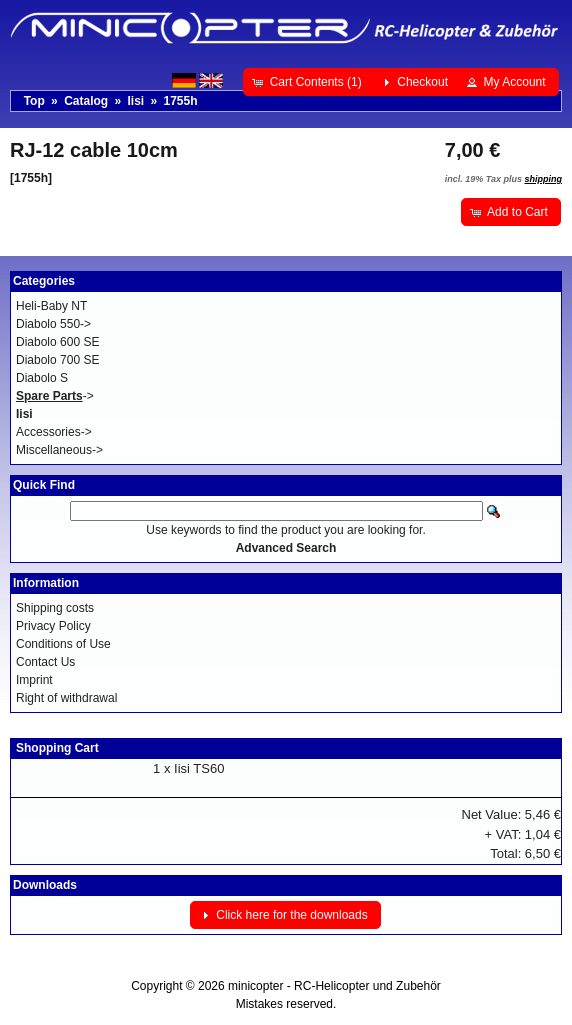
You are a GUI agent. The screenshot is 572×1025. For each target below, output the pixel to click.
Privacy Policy (53, 626)
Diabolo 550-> (53, 324)
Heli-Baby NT (51, 306)
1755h (181, 101)
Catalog (86, 101)
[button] (308, 82)
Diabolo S (42, 378)
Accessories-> (54, 432)
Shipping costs (55, 608)
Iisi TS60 (199, 768)
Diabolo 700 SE (57, 360)
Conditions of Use (63, 644)
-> (55, 396)
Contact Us (45, 662)
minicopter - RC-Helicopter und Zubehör (334, 986)
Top (34, 101)
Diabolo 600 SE (57, 342)
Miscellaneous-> (59, 450)
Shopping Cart (57, 748)
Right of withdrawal (66, 698)
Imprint (34, 680)
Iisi (135, 101)
